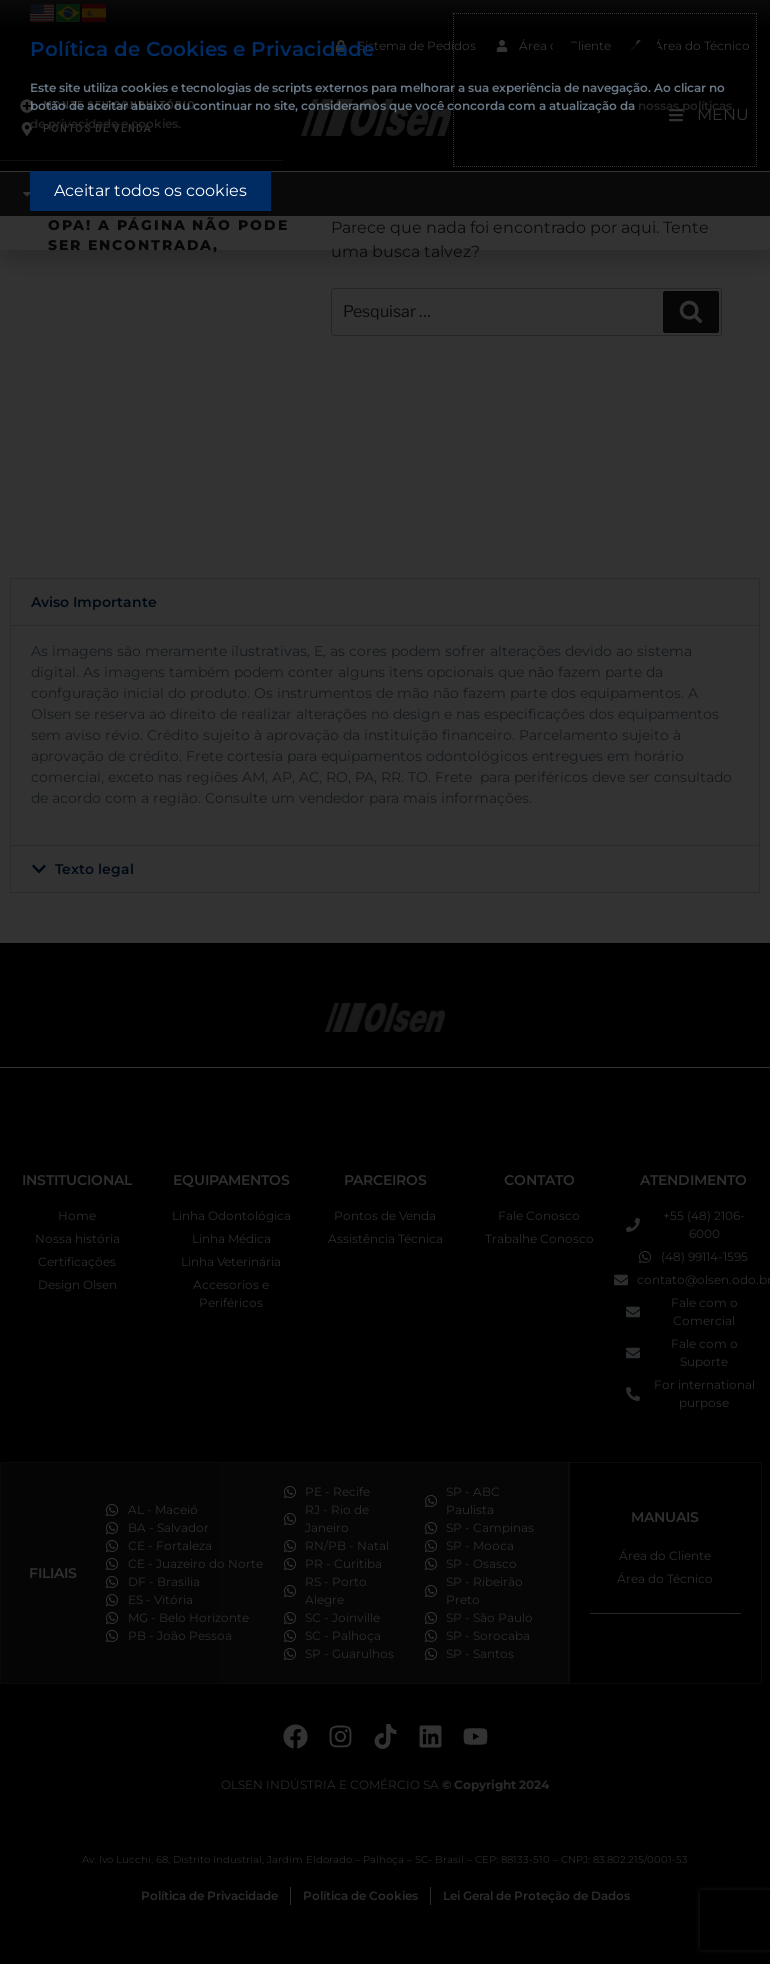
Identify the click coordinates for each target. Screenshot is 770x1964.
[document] (385, 982)
